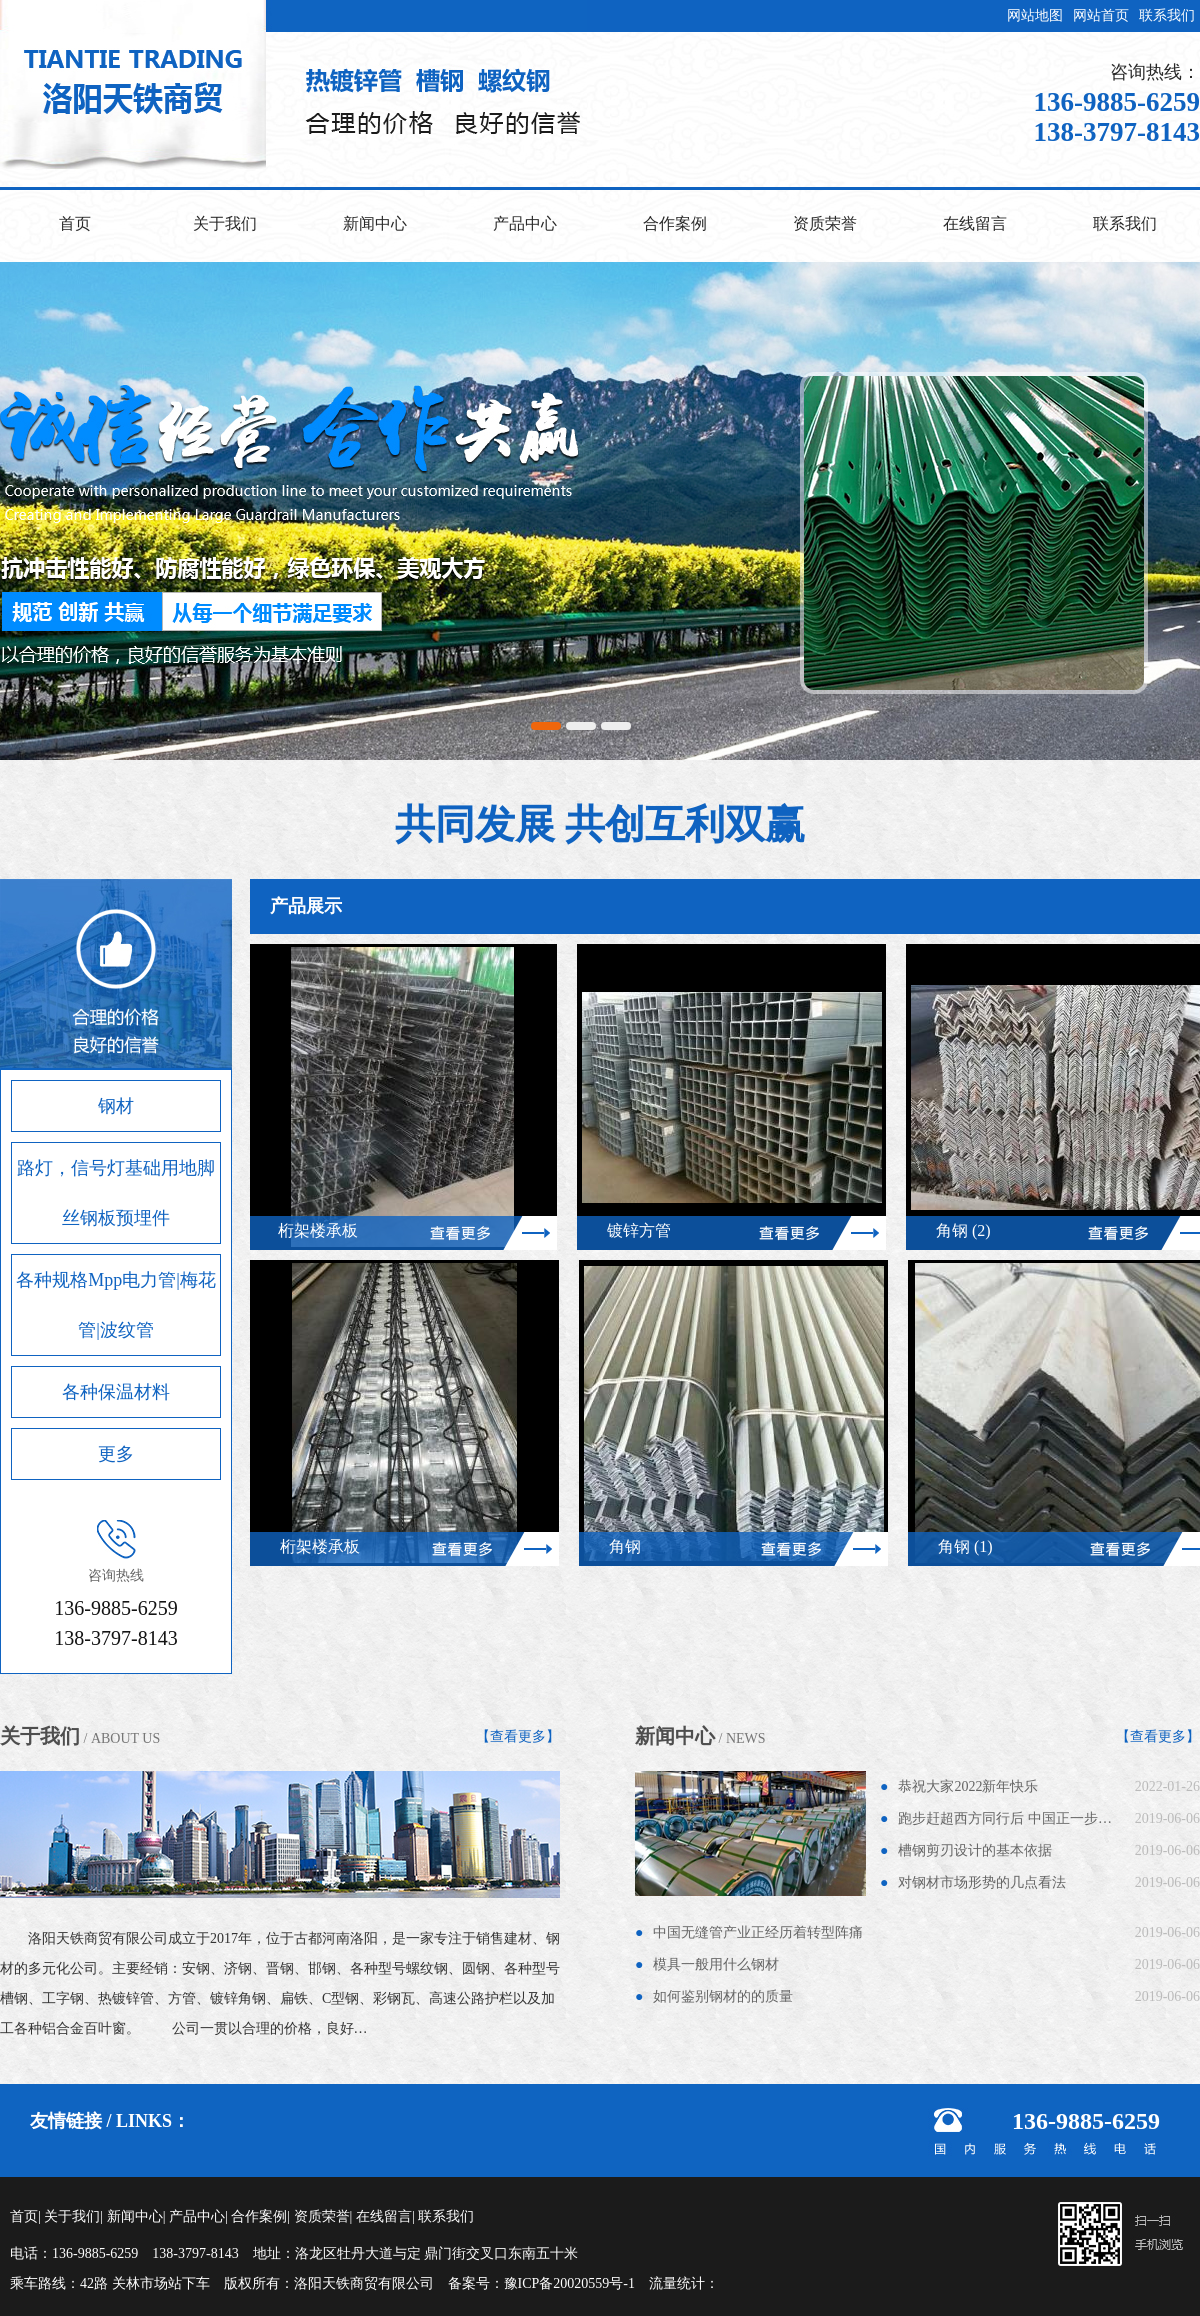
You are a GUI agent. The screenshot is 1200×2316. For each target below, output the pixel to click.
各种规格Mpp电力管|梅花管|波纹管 (116, 1305)
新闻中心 (375, 223)
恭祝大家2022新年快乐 (968, 1786)
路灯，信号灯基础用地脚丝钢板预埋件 (116, 1193)
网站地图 (1035, 15)
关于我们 (225, 223)
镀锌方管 (645, 1230)
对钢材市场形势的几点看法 (982, 1882)
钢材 (116, 1106)
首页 (75, 223)
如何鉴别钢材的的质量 (723, 1996)
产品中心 (525, 223)
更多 (116, 1454)
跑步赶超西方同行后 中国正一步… (1005, 1818)
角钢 (631, 1546)
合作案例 (675, 223)
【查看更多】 (518, 1736)
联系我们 (1167, 15)
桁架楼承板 (324, 1230)
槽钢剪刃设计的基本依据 (975, 1850)
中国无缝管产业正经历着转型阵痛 (758, 1932)
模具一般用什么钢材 (716, 1964)
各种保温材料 (116, 1392)
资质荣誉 (825, 223)
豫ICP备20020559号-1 (569, 2283)
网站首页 (1101, 15)
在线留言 (975, 223)
